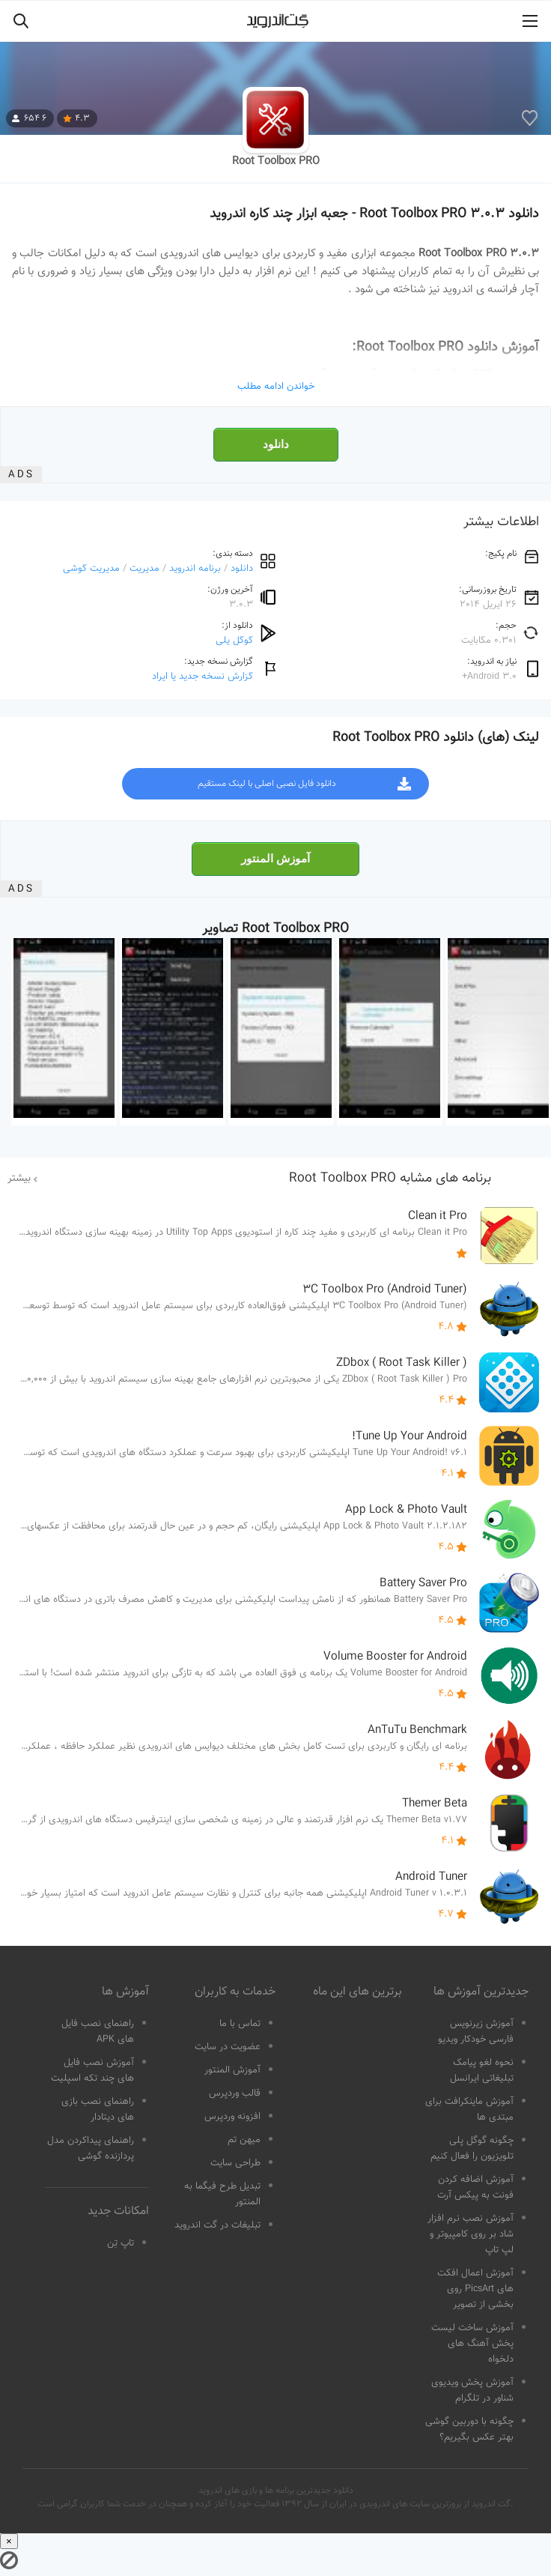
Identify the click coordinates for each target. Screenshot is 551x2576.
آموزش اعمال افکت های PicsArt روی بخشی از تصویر (475, 2289)
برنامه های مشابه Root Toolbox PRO (390, 1178)
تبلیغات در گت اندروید (217, 2225)
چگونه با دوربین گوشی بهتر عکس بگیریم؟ (469, 2429)
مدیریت (144, 568)
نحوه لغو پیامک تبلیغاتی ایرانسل (482, 2070)
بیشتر (19, 1178)
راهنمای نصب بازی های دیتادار (97, 2109)
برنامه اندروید (195, 568)
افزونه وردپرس (232, 2116)
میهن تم (244, 2139)
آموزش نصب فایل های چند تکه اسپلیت (92, 2070)
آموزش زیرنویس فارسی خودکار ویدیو (476, 2031)
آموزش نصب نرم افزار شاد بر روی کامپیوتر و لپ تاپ (470, 2234)
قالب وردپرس (235, 2093)
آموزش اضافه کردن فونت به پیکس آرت (475, 2187)
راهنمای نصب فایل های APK (97, 2031)
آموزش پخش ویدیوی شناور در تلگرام (472, 2390)
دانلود (276, 444)
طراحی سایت (235, 2163)
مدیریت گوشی (91, 568)
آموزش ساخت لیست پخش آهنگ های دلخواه (472, 2343)
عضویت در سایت (228, 2047)
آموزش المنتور (275, 859)
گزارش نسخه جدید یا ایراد (202, 676)
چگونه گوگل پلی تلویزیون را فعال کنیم (472, 2148)
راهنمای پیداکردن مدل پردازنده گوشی (90, 2148)
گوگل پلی (234, 640)
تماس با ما (240, 2023)
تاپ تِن (120, 2243)
